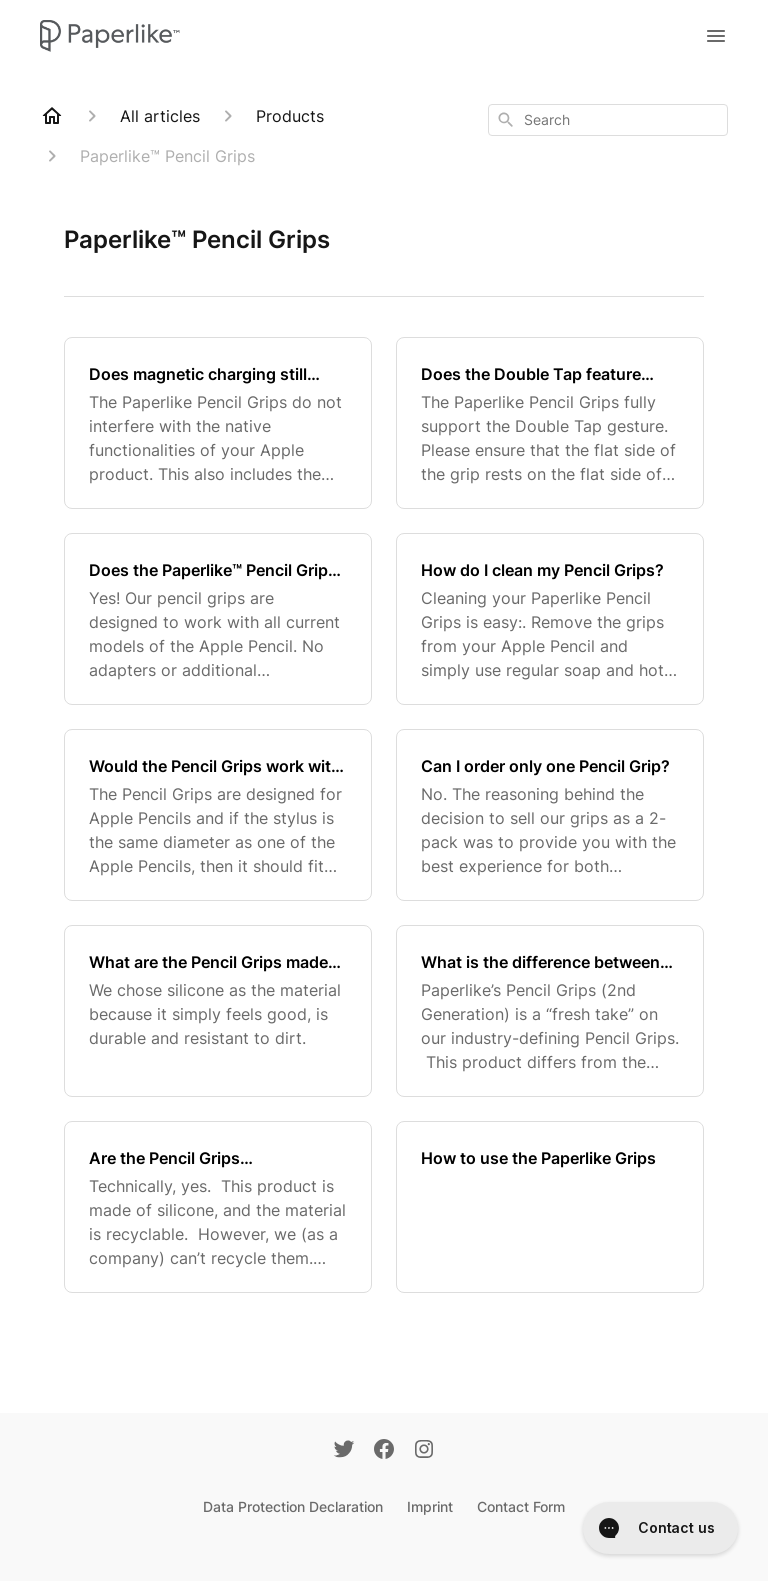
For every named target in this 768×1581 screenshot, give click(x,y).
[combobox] (608, 120)
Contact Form (521, 1506)
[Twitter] (344, 1451)
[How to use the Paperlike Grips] (550, 1207)
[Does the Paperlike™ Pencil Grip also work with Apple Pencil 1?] (218, 619)
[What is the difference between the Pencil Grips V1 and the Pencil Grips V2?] (550, 1011)
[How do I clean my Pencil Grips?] (550, 619)
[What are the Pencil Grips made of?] (218, 1011)
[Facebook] (384, 1451)
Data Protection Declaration (293, 1506)
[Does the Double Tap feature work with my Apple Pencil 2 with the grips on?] (550, 423)
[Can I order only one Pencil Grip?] (550, 815)
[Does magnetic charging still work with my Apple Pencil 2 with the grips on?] (218, 423)
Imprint (430, 1506)
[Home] (52, 116)
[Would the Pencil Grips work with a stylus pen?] (218, 815)
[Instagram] (424, 1451)
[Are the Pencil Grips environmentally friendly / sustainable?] (218, 1207)
